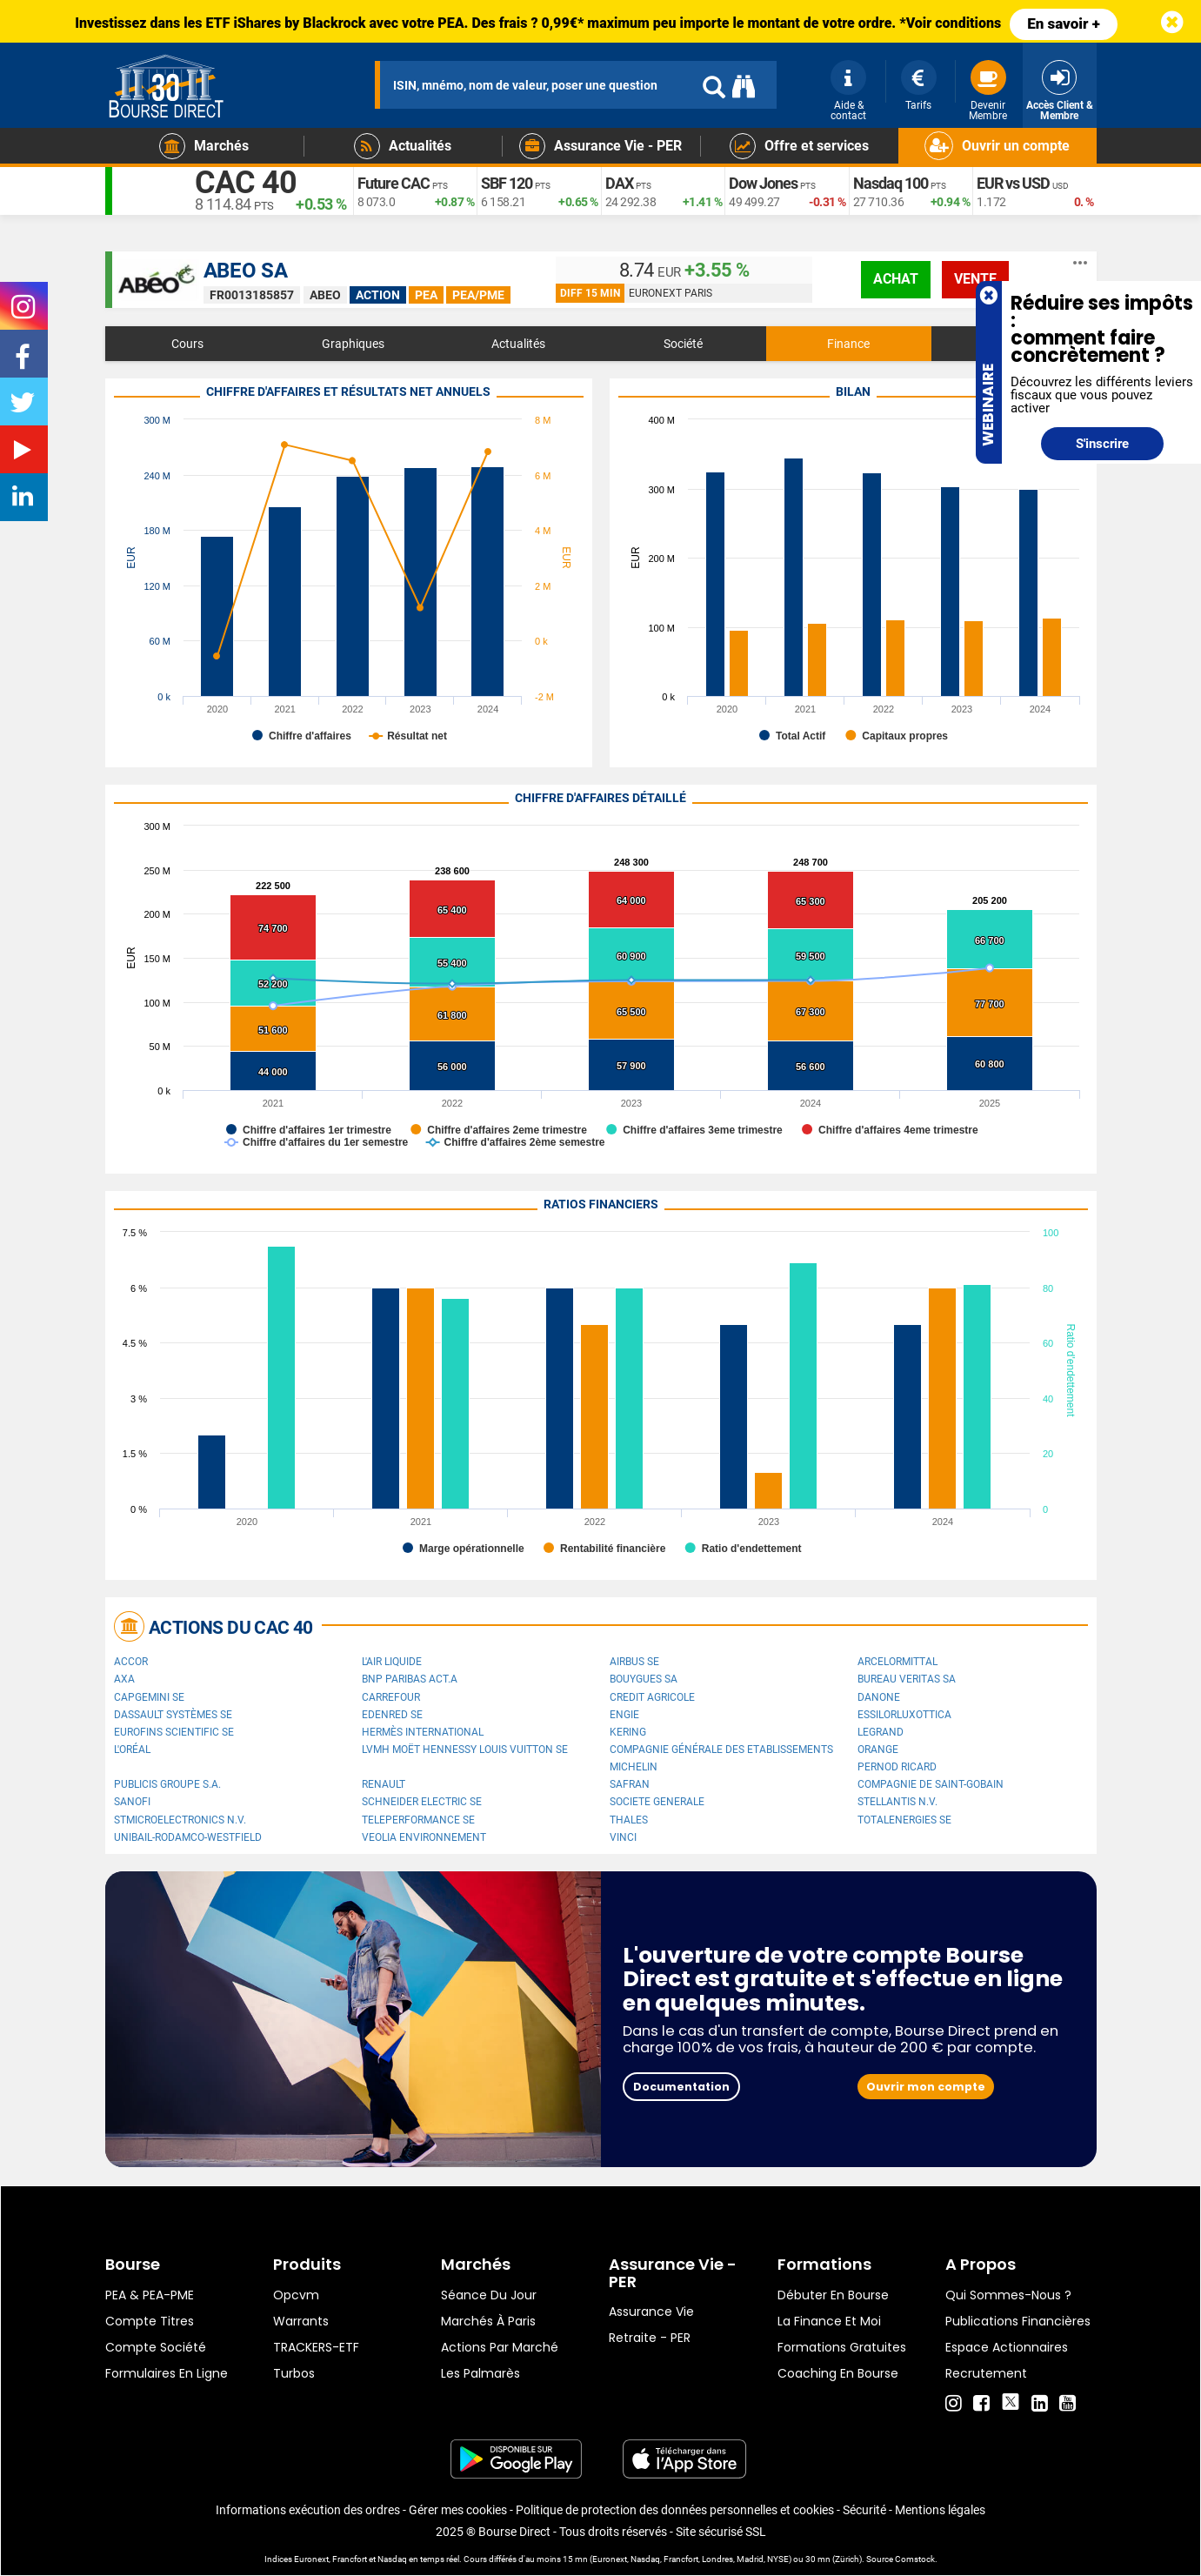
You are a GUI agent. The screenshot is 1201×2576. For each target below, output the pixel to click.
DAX (619, 183)
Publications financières (1018, 2321)
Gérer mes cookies (458, 2510)
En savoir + (1063, 23)
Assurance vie (651, 2311)
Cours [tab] (187, 344)
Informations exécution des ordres (308, 2510)
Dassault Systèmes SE (173, 1715)
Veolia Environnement (424, 1837)
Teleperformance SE (418, 1820)
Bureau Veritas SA (906, 1679)
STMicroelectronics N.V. (180, 1820)
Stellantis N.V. (897, 1802)
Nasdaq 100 (890, 183)
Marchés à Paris (488, 2321)
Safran (630, 1784)
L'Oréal (132, 1749)
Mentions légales (940, 2510)
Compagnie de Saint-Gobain (930, 1784)
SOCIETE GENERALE (657, 1802)
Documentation (681, 2086)
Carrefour (391, 1697)
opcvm (296, 2295)
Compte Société (155, 2347)
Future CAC (393, 183)
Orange (877, 1749)
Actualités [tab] (518, 344)
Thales (629, 1820)
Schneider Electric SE (422, 1802)
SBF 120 (506, 183)
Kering (628, 1732)
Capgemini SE (149, 1697)
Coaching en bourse (837, 2373)
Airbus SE (634, 1662)
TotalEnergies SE (904, 1820)
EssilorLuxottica (904, 1715)
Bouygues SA (643, 1679)
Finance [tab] (848, 344)
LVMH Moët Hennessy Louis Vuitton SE (465, 1749)
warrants (301, 2321)
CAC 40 (246, 182)
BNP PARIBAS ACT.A (409, 1679)
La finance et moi (829, 2321)
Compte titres (149, 2321)
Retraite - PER (650, 2337)
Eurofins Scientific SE (174, 1732)
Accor (131, 1662)
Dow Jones (763, 183)
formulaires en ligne (166, 2373)
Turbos (294, 2373)
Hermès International (423, 1732)
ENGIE (624, 1715)
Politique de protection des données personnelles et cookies (675, 2510)
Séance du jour (489, 2295)
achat (895, 279)
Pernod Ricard (897, 1767)
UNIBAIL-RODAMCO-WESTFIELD (188, 1837)
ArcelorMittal (897, 1662)
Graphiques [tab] (353, 344)
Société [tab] (683, 344)
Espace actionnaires (1006, 2347)
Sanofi (132, 1802)
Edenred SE (392, 1715)
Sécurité (864, 2510)
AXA (124, 1679)
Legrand (880, 1732)
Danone (878, 1697)
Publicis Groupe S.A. (167, 1784)
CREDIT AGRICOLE (652, 1697)
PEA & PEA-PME (149, 2295)
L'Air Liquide (392, 1662)
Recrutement (986, 2373)
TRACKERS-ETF (316, 2347)
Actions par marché (499, 2347)
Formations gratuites (841, 2347)
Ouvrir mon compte (925, 2086)
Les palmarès (480, 2373)
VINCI (623, 1837)
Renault (383, 1784)
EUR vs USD (1013, 183)
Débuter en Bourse (833, 2295)
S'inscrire (1102, 444)
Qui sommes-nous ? (1008, 2295)
